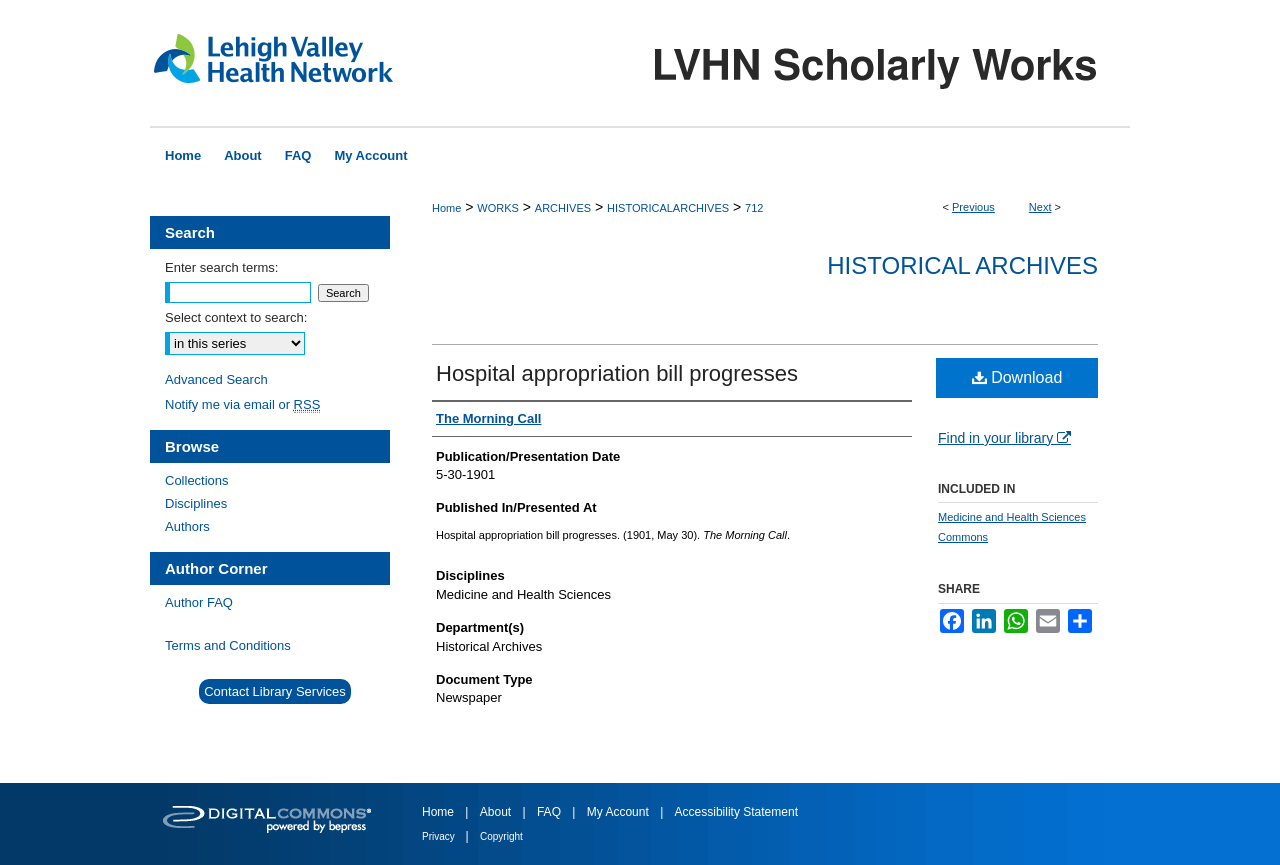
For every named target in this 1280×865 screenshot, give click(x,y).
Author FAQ (199, 602)
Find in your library (1004, 438)
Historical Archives (962, 265)
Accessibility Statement (736, 812)
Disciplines (196, 503)
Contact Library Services (275, 691)
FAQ (550, 812)
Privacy (440, 836)
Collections (197, 480)
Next (1040, 207)
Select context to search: (236, 317)
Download (1017, 377)
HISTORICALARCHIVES (668, 208)
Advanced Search (216, 379)
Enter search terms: (221, 267)
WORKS (498, 208)
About (497, 812)
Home (446, 208)
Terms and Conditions (228, 645)
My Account (619, 812)
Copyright (501, 836)
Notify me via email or (242, 404)
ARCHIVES (563, 208)
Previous (973, 207)
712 (754, 208)
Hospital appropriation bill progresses (617, 373)
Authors (187, 526)
